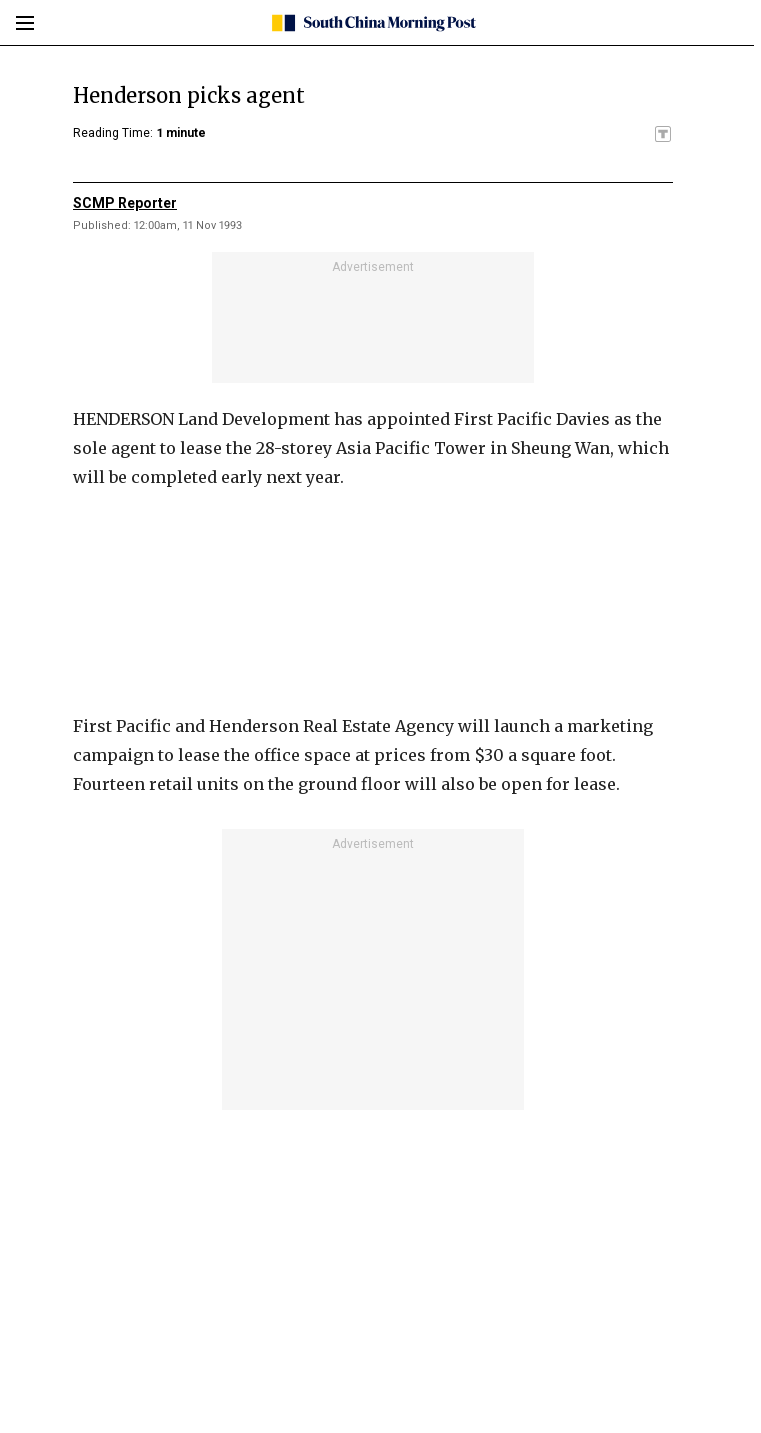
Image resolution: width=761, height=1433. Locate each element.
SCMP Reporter (125, 203)
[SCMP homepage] (373, 23)
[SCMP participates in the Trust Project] (663, 134)
